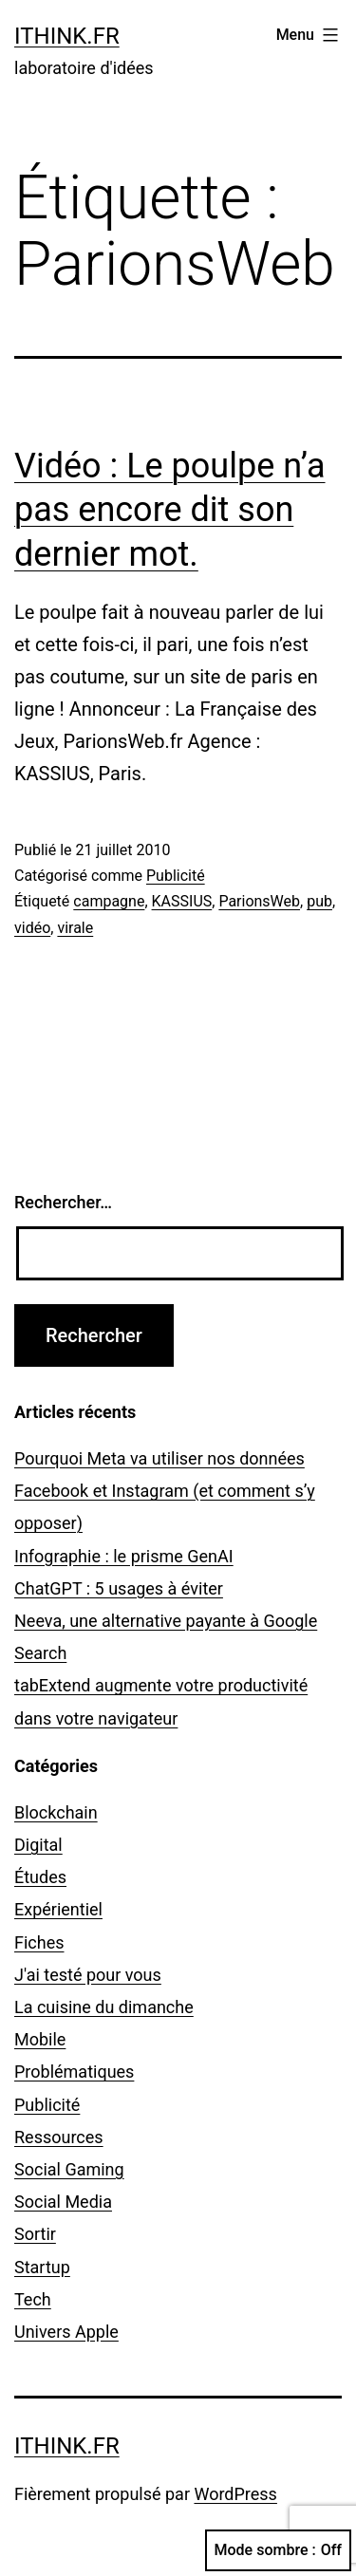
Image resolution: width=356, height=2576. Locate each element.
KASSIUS (182, 901)
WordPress (235, 2494)
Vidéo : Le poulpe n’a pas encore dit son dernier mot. (170, 510)
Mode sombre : (278, 2550)
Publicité (175, 876)
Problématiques (74, 2071)
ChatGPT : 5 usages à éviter (118, 1588)
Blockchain (56, 1812)
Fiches (39, 1942)
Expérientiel (58, 1909)
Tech (32, 2299)
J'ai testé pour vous (87, 1975)
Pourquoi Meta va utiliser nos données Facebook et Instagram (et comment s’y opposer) (164, 1490)
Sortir (35, 2234)
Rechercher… (63, 1202)
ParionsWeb (259, 901)
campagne (108, 901)
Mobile (40, 2039)
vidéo (32, 928)
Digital (38, 1845)
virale (75, 928)
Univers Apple (66, 2332)
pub (319, 901)
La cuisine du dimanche (104, 2007)
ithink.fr (67, 36)
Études (40, 1877)
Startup (42, 2267)
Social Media (63, 2202)
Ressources (58, 2137)
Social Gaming (69, 2169)
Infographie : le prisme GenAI (124, 1556)
